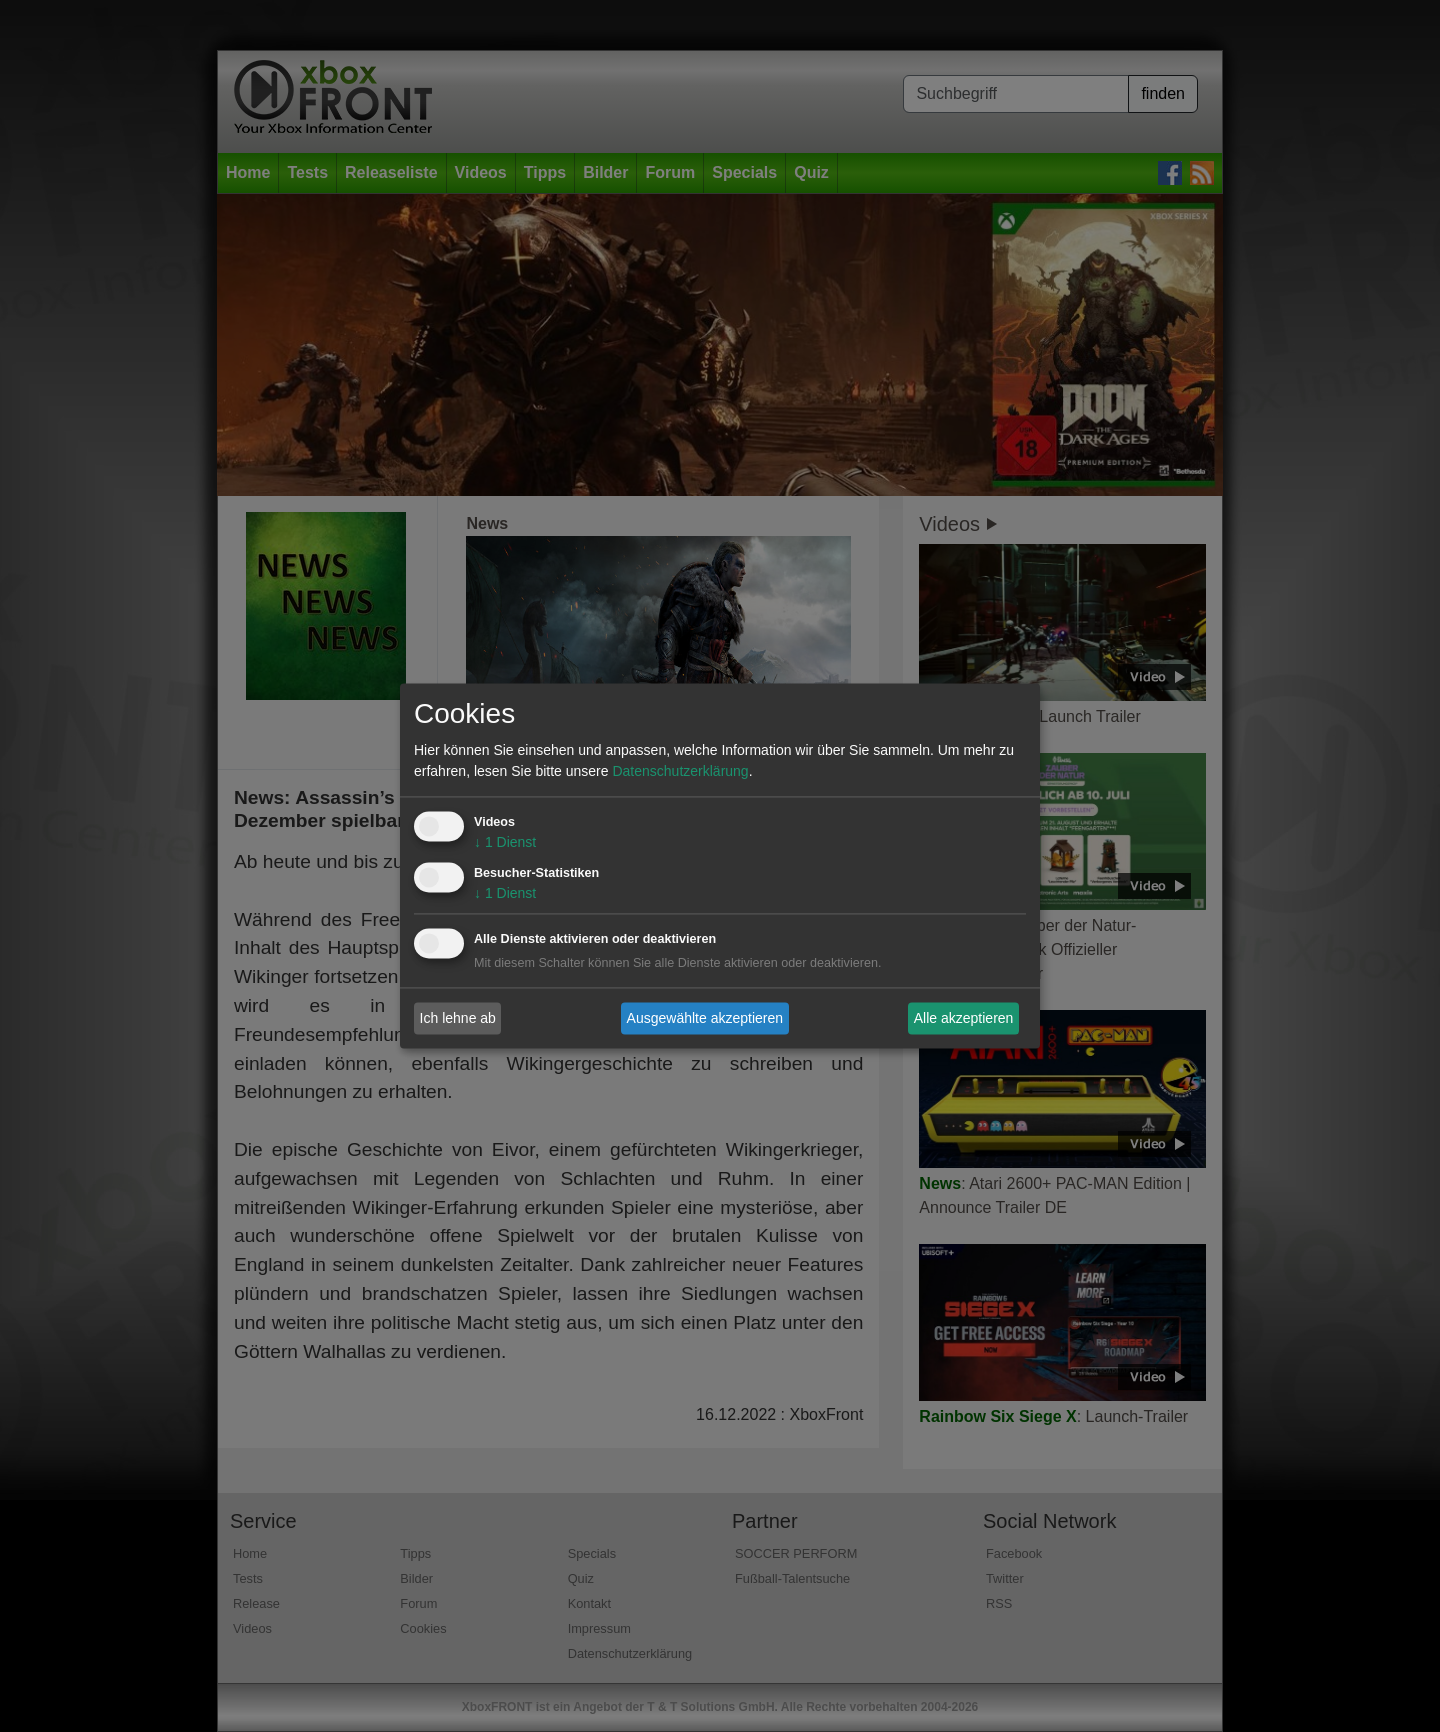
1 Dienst (505, 843)
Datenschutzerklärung (680, 772)
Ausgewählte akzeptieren (705, 1018)
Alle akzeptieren (964, 1018)
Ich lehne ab (458, 1018)
